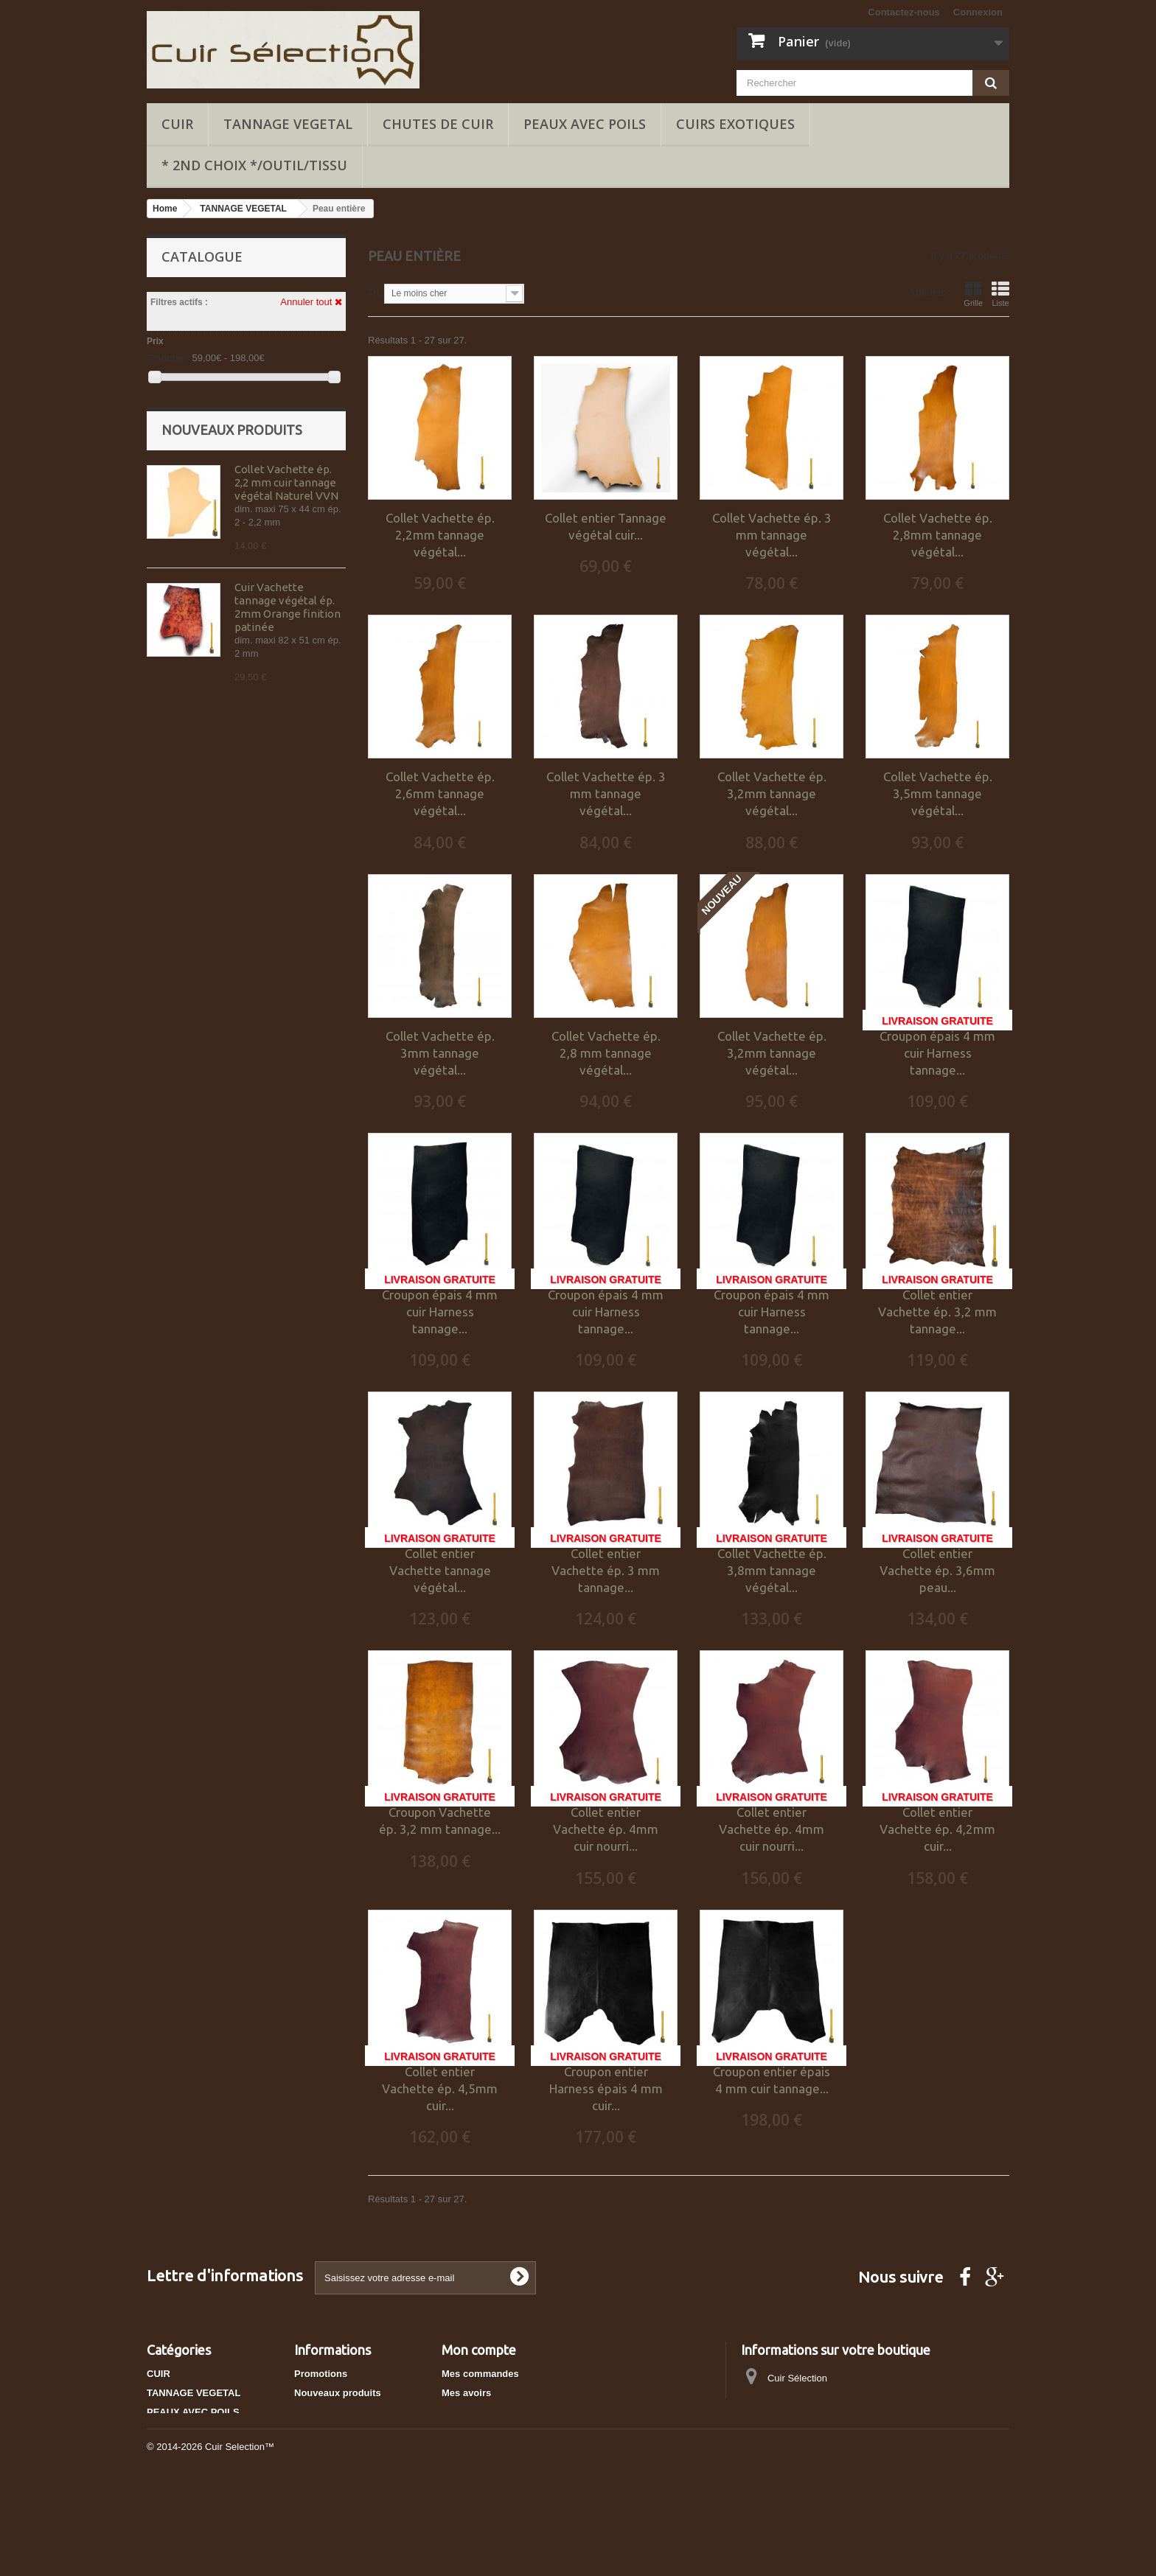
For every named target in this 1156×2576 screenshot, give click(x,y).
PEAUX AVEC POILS (584, 124)
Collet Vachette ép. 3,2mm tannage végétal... (771, 793)
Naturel (183, 441)
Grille (973, 294)
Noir (177, 421)
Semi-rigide (298, 545)
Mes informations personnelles (512, 2431)
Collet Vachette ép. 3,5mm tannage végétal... (937, 793)
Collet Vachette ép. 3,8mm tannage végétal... (771, 1570)
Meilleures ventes (334, 2412)
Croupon (289, 493)
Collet (186, 493)
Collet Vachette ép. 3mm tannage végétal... (440, 1053)
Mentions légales (333, 2450)
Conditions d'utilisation (347, 2469)
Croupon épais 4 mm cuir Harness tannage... (937, 1053)
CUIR (177, 124)
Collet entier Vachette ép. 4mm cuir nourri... (605, 1829)
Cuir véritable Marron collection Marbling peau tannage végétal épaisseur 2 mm (289, 1052)
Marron (286, 421)
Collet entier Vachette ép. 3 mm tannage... (605, 1570)
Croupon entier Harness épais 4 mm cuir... (606, 2088)
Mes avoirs (466, 2392)
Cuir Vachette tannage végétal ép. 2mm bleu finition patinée (284, 921)
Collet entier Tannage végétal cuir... (605, 526)
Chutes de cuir (438, 124)
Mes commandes (480, 2373)
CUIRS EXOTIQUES (735, 124)
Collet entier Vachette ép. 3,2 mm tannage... (937, 1312)
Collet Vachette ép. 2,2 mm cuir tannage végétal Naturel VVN (286, 665)
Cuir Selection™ (239, 2535)
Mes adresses (473, 2412)
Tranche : (168, 357)
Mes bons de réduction (494, 2450)
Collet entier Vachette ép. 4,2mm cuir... (937, 1829)
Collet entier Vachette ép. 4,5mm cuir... (440, 2088)
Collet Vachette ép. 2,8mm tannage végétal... (937, 535)
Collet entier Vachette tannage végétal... (440, 1570)
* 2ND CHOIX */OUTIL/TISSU (254, 165)
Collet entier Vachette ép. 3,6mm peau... (937, 1570)
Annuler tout (311, 301)
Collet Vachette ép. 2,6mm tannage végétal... (440, 793)
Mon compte (479, 2349)
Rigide (185, 545)
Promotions (320, 2373)
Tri (374, 292)
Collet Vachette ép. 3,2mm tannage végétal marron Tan (284, 1176)
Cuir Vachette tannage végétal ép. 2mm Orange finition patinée (287, 790)
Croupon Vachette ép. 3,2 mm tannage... (440, 1820)
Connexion (978, 12)
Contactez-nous (904, 12)
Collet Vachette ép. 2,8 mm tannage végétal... (606, 1053)
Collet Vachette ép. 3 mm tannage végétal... (772, 535)
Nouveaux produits (231, 612)
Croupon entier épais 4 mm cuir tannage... (771, 2079)
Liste (1000, 294)
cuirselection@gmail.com (856, 2432)
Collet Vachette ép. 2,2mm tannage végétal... (440, 535)
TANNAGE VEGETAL (287, 124)
